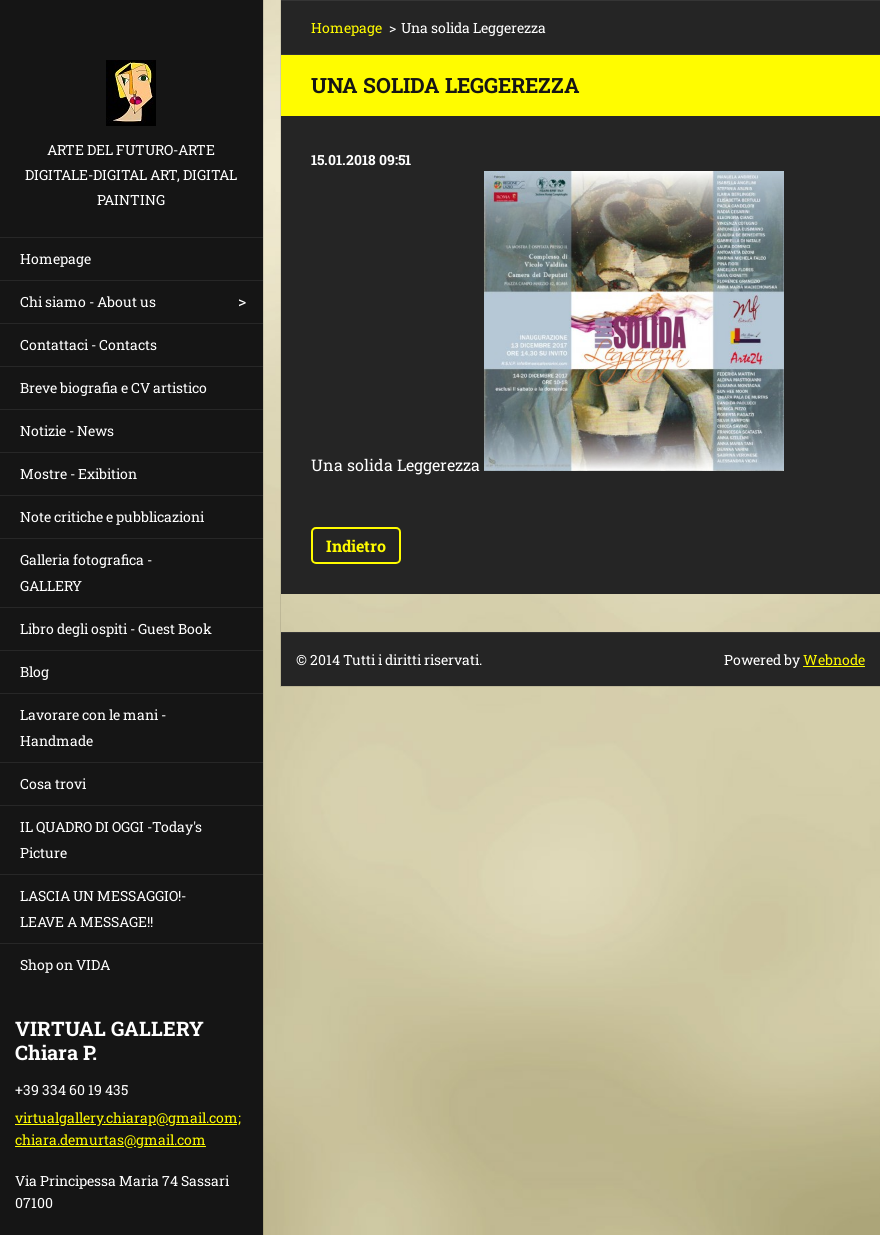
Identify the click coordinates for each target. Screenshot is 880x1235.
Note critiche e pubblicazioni (112, 516)
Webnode (834, 659)
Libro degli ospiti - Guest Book (116, 628)
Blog (34, 671)
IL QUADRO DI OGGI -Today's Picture (111, 839)
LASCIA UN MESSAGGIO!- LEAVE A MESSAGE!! (103, 908)
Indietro (356, 545)
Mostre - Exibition (78, 473)
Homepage (55, 258)
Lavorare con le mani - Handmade (93, 727)
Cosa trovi (53, 783)
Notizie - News (67, 430)
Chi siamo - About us (88, 301)
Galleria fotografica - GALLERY (86, 572)
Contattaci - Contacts (88, 344)
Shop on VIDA (65, 964)
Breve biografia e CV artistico (113, 387)
